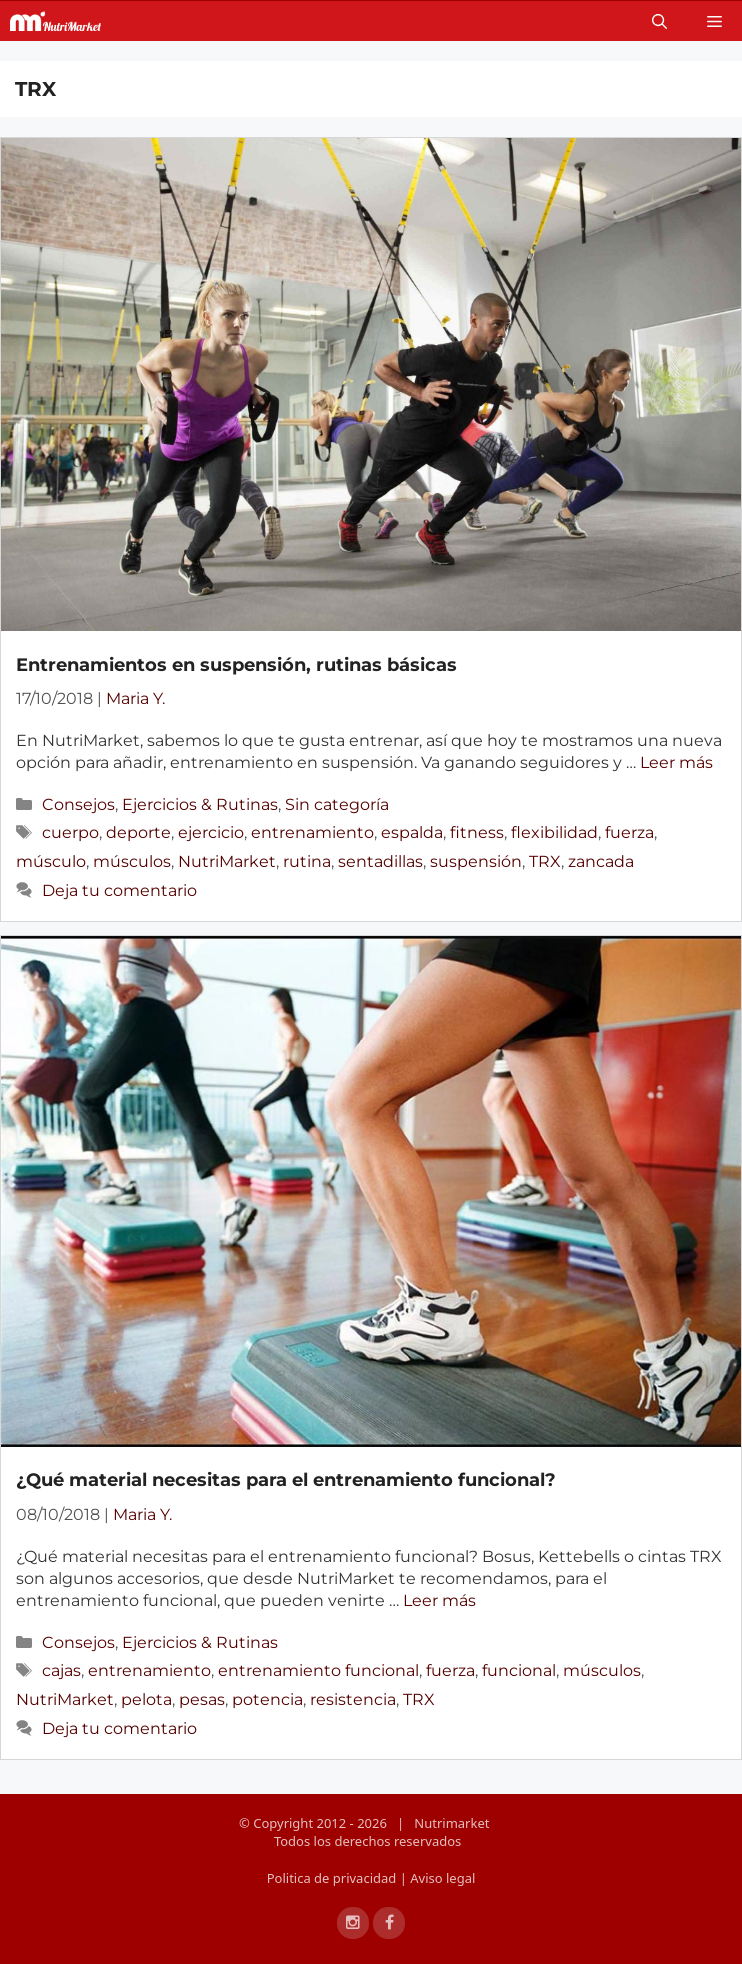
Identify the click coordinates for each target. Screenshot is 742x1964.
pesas (202, 1699)
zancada (601, 861)
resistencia (353, 1699)
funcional (519, 1670)
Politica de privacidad (333, 1878)
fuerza (629, 832)
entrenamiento (312, 832)
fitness (477, 832)
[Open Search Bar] (659, 21)
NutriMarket (227, 861)
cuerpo (70, 832)
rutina (307, 861)
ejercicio (211, 832)
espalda (412, 832)
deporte (138, 832)
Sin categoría (337, 804)
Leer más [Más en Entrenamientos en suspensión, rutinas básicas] (676, 762)
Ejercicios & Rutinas (200, 804)
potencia (267, 1699)
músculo (51, 861)
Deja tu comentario (119, 890)
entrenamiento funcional (318, 1670)
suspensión (476, 861)
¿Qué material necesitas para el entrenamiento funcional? (286, 1480)
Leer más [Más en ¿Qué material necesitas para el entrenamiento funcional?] (439, 1600)
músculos (132, 861)
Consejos (78, 804)
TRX (545, 861)
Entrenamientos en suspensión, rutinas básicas (236, 665)
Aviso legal (442, 1878)
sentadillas (380, 861)
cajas (61, 1670)
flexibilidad (554, 832)
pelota (146, 1699)
